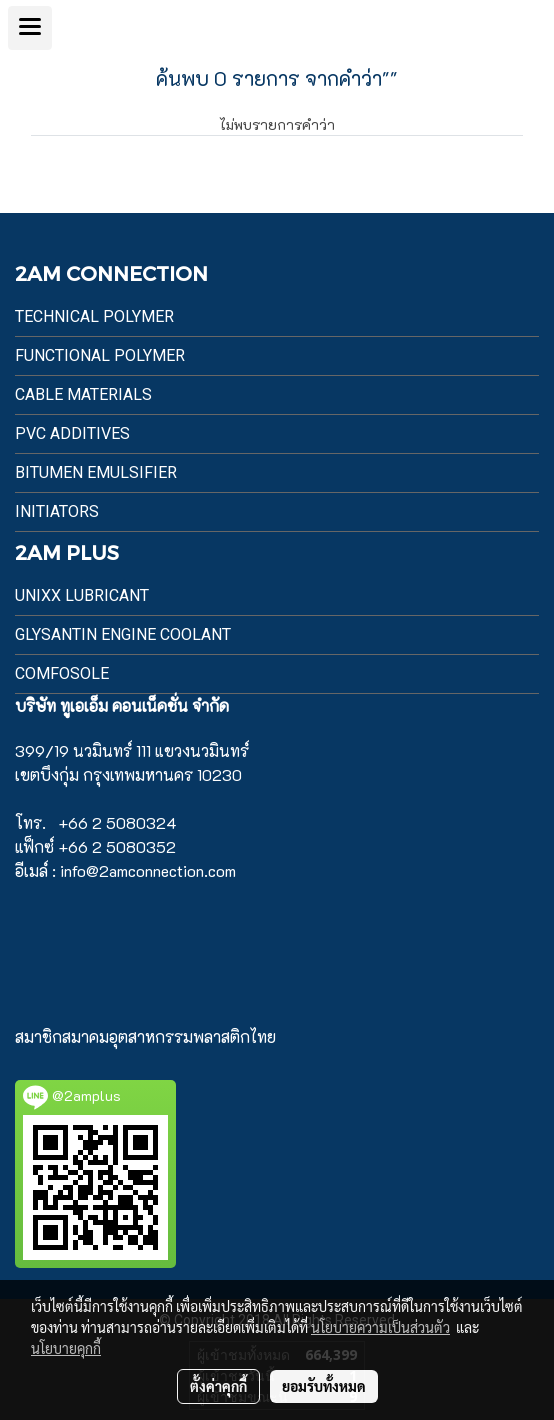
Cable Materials (83, 394)
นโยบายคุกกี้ (66, 1348)
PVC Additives (72, 433)
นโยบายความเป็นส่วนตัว (380, 1327)
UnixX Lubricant (82, 595)
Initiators (57, 511)
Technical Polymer (94, 316)
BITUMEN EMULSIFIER (96, 472)
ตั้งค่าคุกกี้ (218, 1386)
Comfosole (62, 673)
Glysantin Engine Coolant (123, 634)
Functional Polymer (100, 355)
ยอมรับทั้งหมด (324, 1386)
